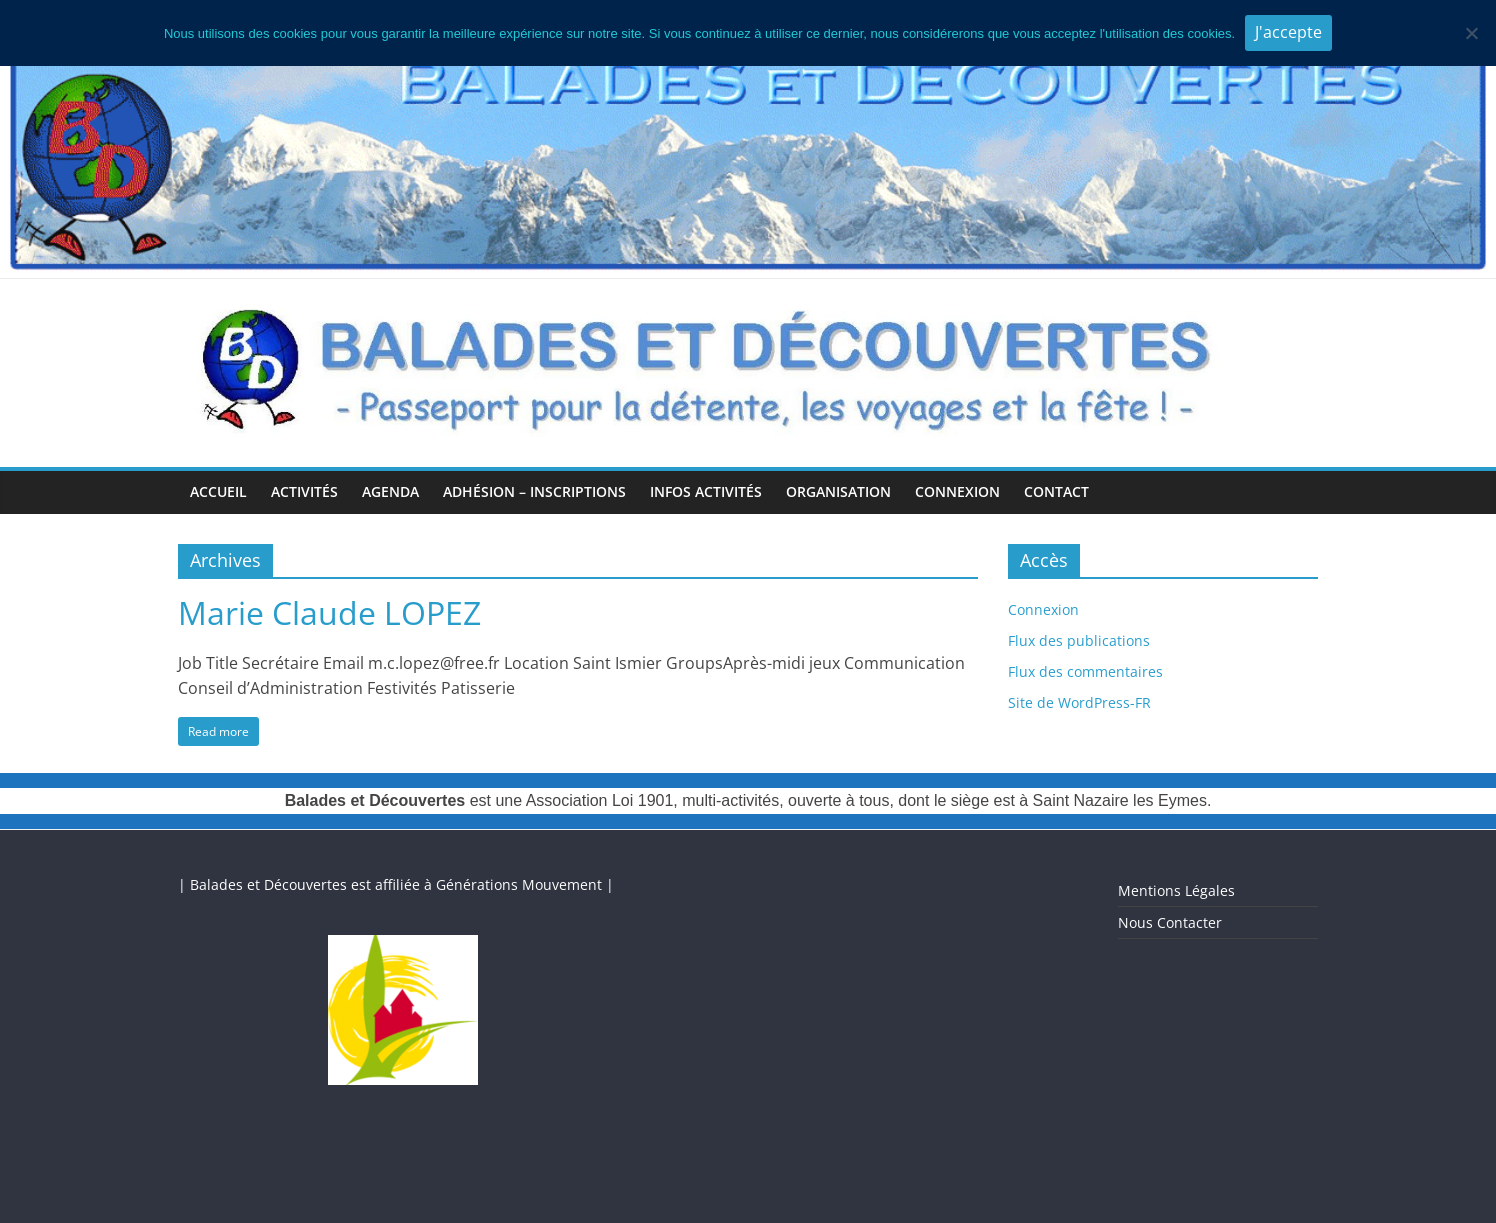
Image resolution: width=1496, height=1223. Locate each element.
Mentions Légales (1176, 890)
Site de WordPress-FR (1079, 702)
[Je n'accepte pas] (1471, 33)
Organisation (838, 491)
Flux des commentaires (1085, 671)
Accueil (218, 491)
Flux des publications (1079, 640)
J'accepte (1288, 32)
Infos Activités (706, 491)
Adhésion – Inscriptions (534, 491)
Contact (1056, 491)
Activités (304, 491)
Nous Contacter (1170, 922)
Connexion (957, 491)
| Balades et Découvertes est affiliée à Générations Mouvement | (396, 884)
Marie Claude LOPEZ (329, 612)
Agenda (390, 491)
